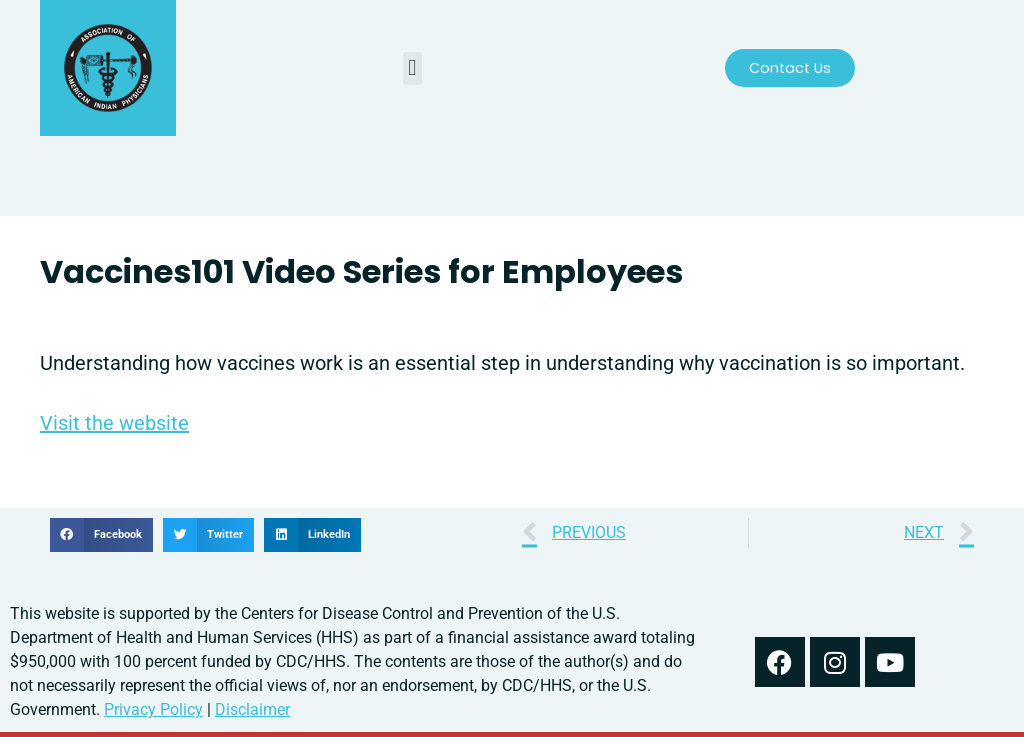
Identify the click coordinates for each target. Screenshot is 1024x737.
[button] (412, 68)
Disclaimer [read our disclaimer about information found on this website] (252, 709)
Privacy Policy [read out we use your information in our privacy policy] (153, 709)
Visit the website (114, 423)
